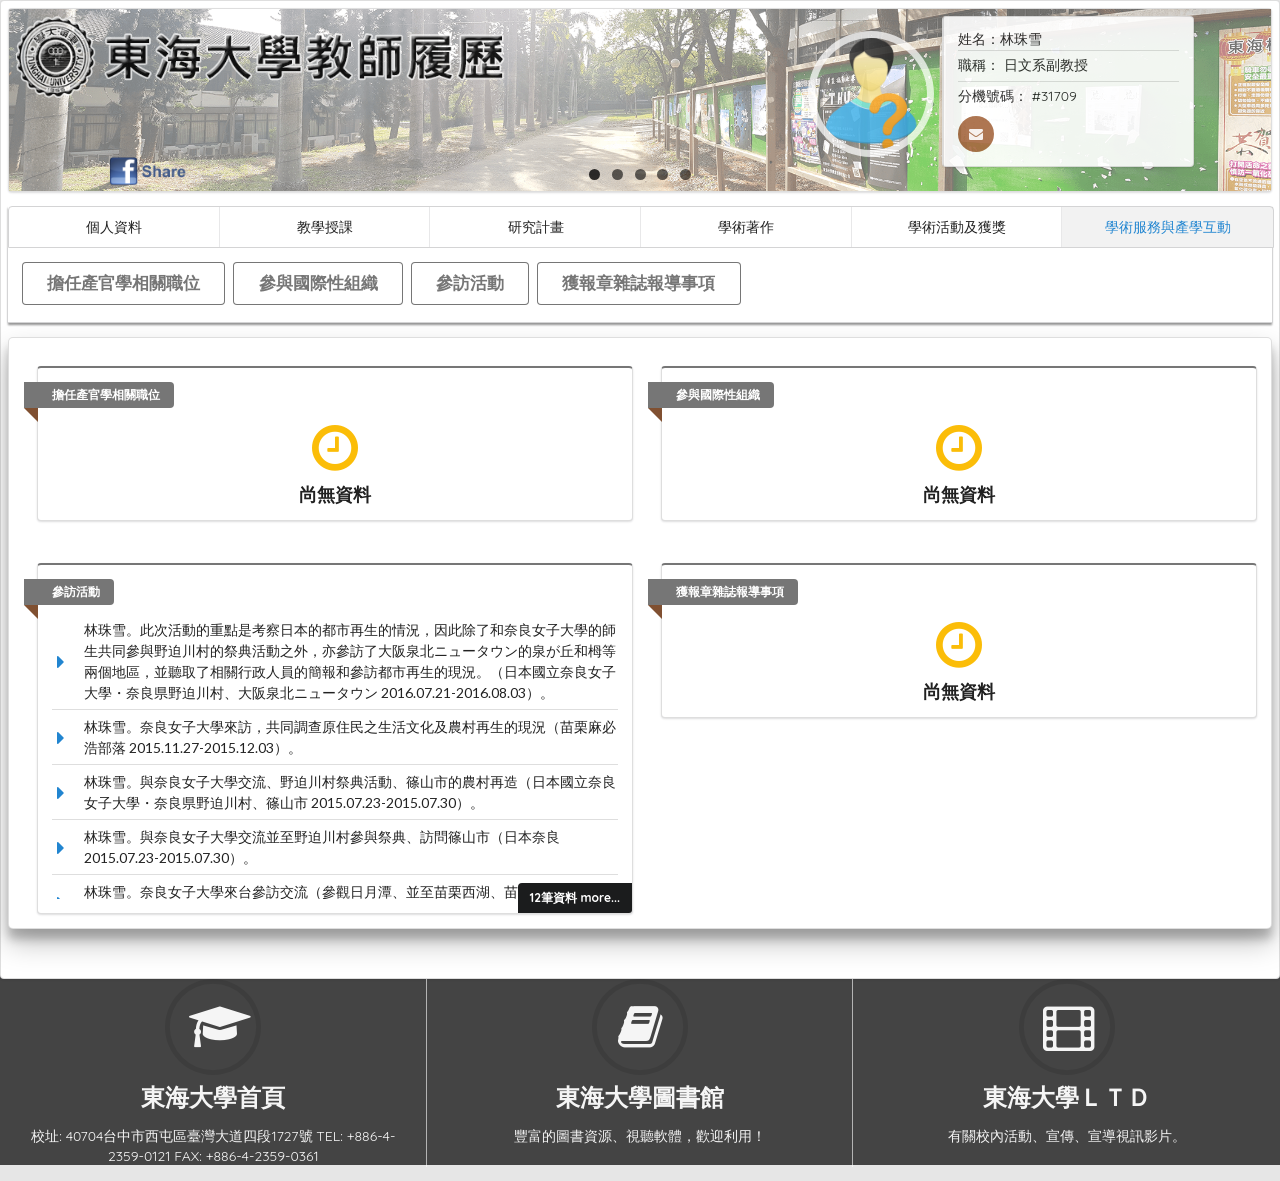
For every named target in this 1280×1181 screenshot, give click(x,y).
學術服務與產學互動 (1168, 226)
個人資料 (114, 226)
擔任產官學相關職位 (123, 282)
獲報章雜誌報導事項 (638, 282)
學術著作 (746, 226)
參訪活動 (470, 282)
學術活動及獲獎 (957, 226)
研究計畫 (536, 226)
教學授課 (325, 226)
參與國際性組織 (318, 282)
